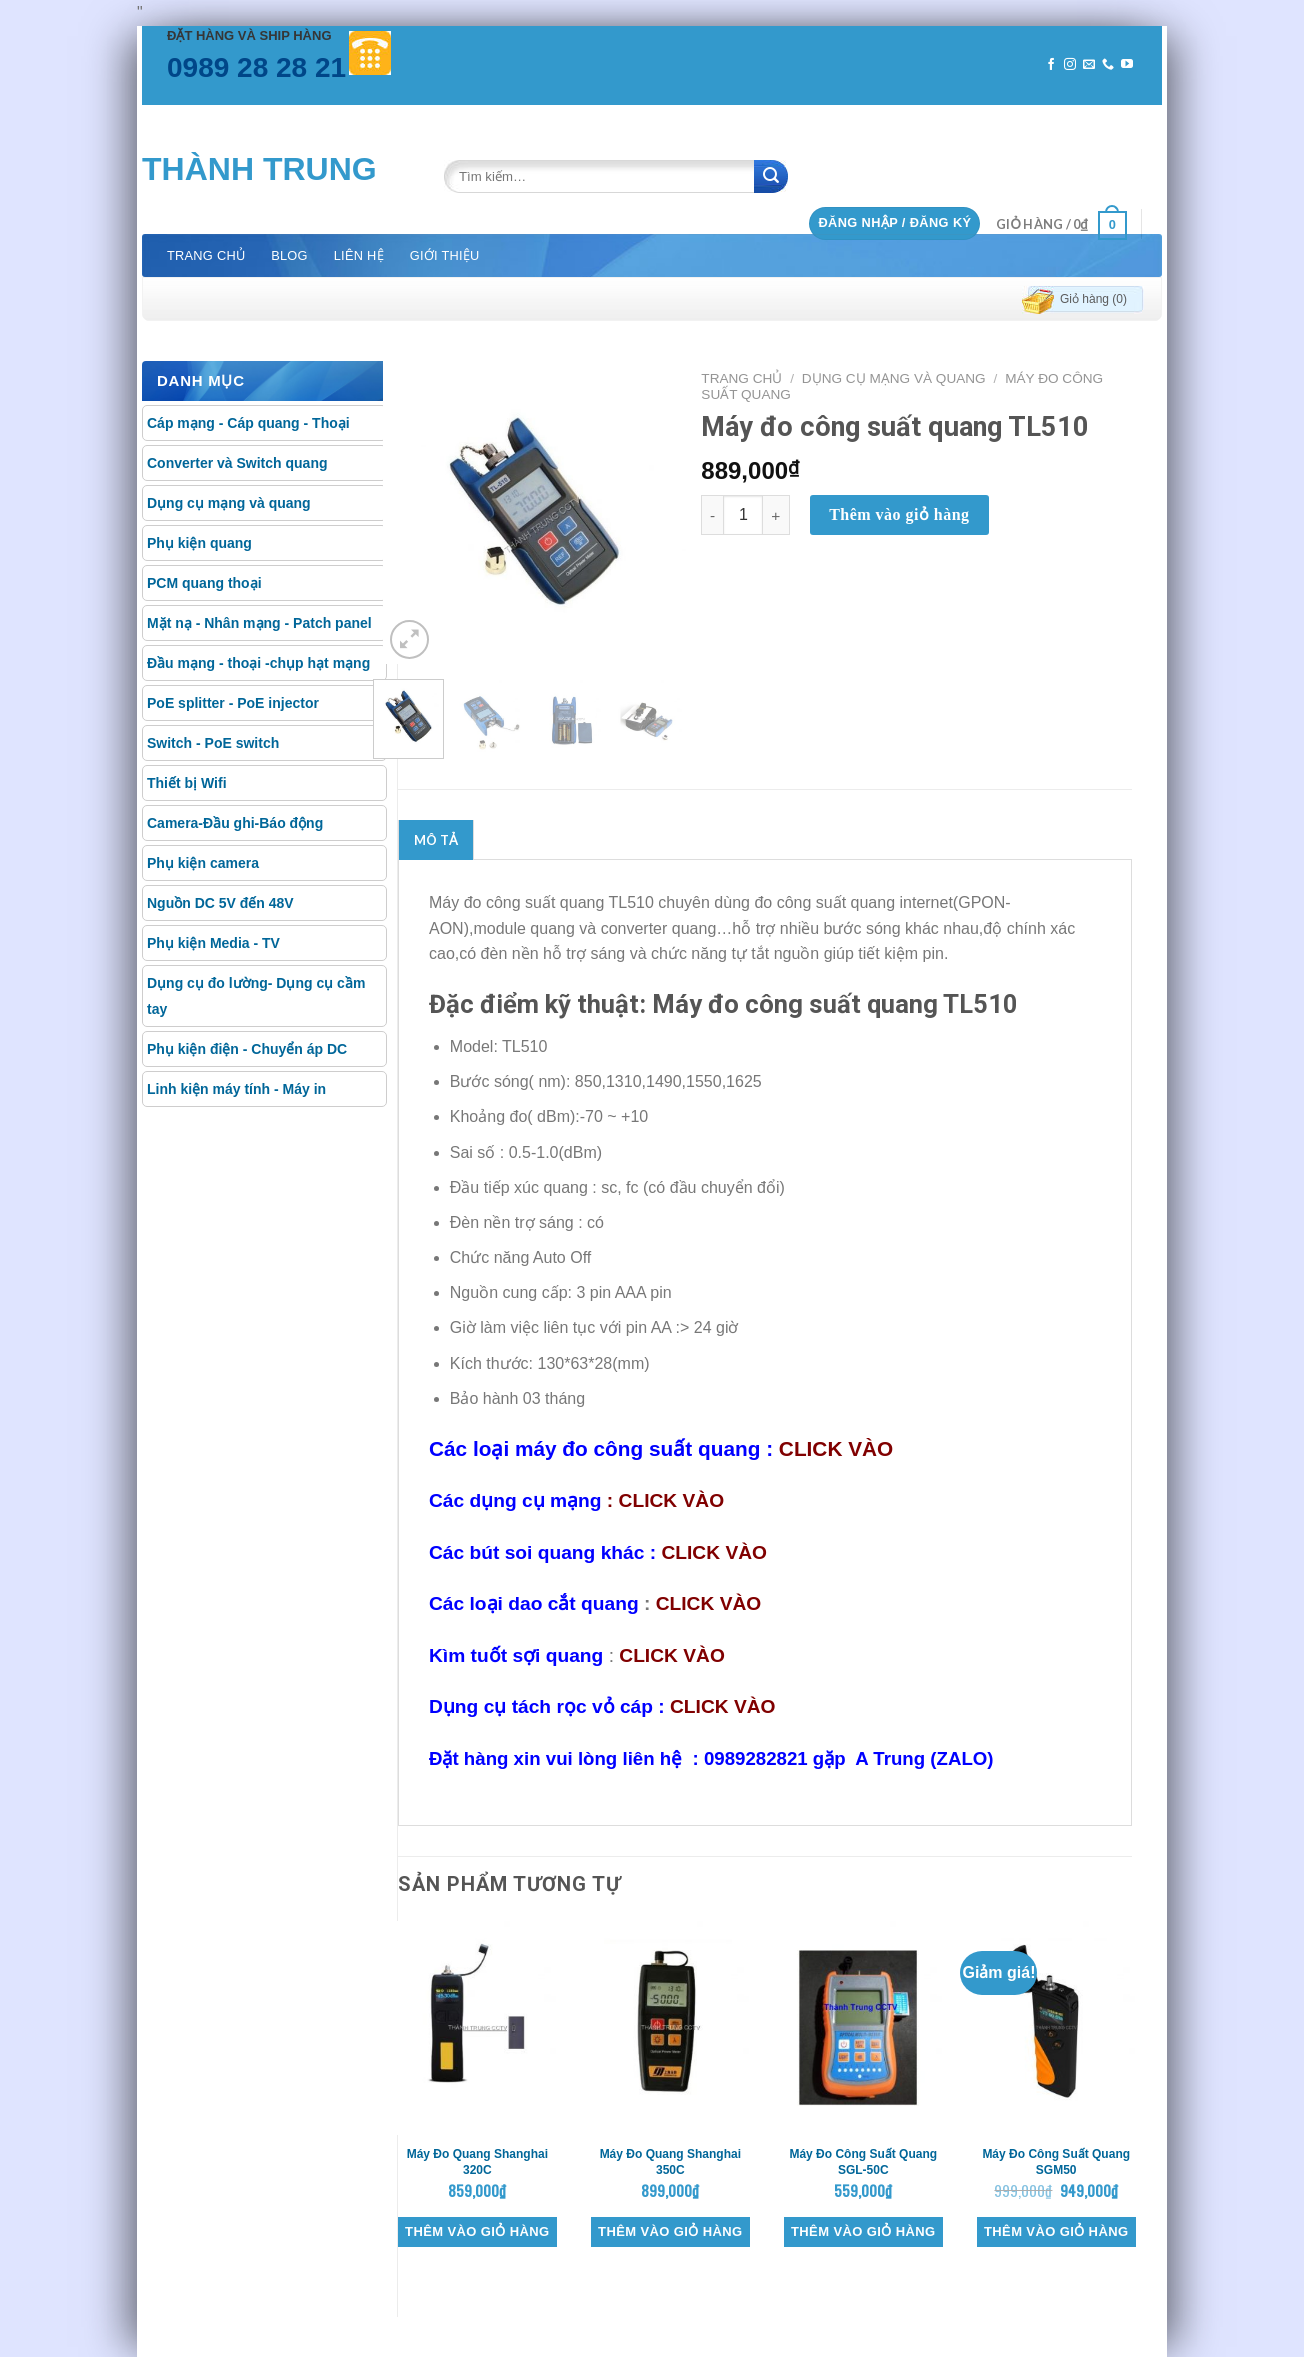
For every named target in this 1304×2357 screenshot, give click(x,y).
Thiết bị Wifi (187, 783)
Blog (289, 255)
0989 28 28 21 (256, 67)
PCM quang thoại (204, 583)
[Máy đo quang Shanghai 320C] (477, 2028)
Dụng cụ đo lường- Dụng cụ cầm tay (256, 996)
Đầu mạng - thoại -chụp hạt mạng (258, 663)
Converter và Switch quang (237, 463)
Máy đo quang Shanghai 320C (477, 2162)
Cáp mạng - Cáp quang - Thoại (248, 423)
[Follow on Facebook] (1051, 65)
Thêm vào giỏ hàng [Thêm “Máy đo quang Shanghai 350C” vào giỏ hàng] (670, 2231)
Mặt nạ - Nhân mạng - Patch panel (259, 623)
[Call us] (1108, 65)
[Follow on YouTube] (1127, 65)
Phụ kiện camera (203, 863)
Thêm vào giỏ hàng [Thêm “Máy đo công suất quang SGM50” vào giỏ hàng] (1056, 2231)
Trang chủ (206, 255)
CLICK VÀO (836, 1448)
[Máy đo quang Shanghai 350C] (670, 2028)
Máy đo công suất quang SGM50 (1056, 2162)
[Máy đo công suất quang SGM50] (1056, 2028)
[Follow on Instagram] (1070, 65)
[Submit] (771, 176)
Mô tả (436, 840)
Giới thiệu (445, 255)
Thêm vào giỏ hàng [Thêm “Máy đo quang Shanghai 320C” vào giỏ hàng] (477, 2231)
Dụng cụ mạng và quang (229, 503)
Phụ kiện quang (199, 543)
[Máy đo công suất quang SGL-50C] (863, 2028)
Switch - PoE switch (213, 743)
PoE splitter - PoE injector (233, 703)
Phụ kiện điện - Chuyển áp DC (247, 1049)
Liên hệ (359, 255)
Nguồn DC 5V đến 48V (220, 903)
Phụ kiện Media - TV (213, 943)
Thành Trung (259, 169)
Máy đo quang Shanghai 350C (670, 2162)
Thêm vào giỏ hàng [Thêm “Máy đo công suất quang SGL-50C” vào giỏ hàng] (863, 2231)
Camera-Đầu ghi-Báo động (235, 823)
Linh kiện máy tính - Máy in (236, 1089)
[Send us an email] (1089, 65)
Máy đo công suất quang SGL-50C (863, 2162)
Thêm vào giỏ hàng (899, 514)
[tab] (436, 840)
